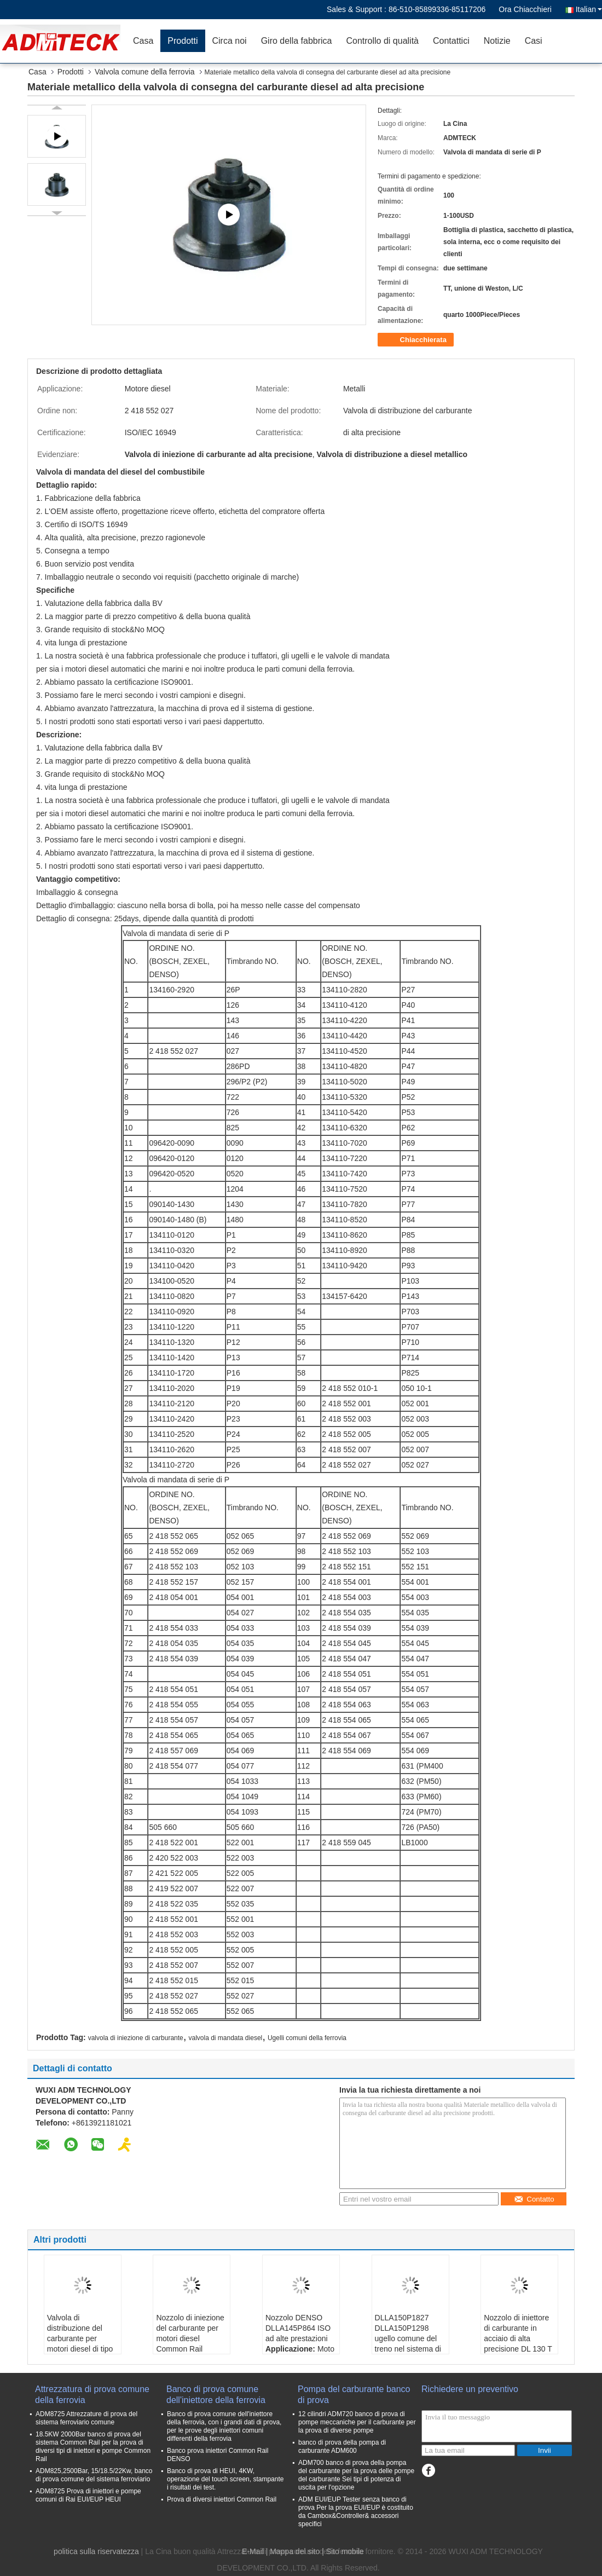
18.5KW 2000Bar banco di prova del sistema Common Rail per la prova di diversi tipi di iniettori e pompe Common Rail (93, 2446)
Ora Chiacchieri (525, 9)
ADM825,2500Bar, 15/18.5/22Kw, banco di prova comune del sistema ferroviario (94, 2475)
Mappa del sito (295, 2551)
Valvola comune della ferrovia (145, 71)
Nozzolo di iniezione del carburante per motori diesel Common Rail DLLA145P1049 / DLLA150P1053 (190, 2343)
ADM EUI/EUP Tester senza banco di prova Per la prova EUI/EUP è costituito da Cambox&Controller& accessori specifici (355, 2512)
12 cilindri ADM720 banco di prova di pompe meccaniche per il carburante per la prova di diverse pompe (357, 2422)
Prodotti (182, 40)
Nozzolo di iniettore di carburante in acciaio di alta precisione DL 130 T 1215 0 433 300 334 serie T (518, 2343)
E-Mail (253, 2551)
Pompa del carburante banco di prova (354, 2394)
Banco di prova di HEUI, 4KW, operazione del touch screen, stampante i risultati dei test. (225, 2479)
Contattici (451, 40)
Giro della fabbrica (296, 40)
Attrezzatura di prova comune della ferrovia (92, 2394)
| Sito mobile (343, 2551)
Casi (533, 40)
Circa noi (229, 40)
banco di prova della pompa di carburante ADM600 (342, 2446)
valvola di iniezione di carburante (135, 2038)
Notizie (497, 40)
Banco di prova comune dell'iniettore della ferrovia (215, 2394)
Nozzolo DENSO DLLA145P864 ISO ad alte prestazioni (298, 2328)
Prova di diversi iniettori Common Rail (221, 2499)
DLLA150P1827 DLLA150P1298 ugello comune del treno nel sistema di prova (408, 2338)
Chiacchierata (417, 339)
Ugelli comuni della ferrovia (307, 2038)
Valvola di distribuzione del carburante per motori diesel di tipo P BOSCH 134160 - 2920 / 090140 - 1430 (80, 2348)
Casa (143, 40)
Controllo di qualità (382, 40)
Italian (589, 9)
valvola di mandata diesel (225, 2038)
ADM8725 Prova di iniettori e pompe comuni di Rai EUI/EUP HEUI (88, 2495)
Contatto (534, 2199)
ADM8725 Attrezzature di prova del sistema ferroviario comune (86, 2418)
